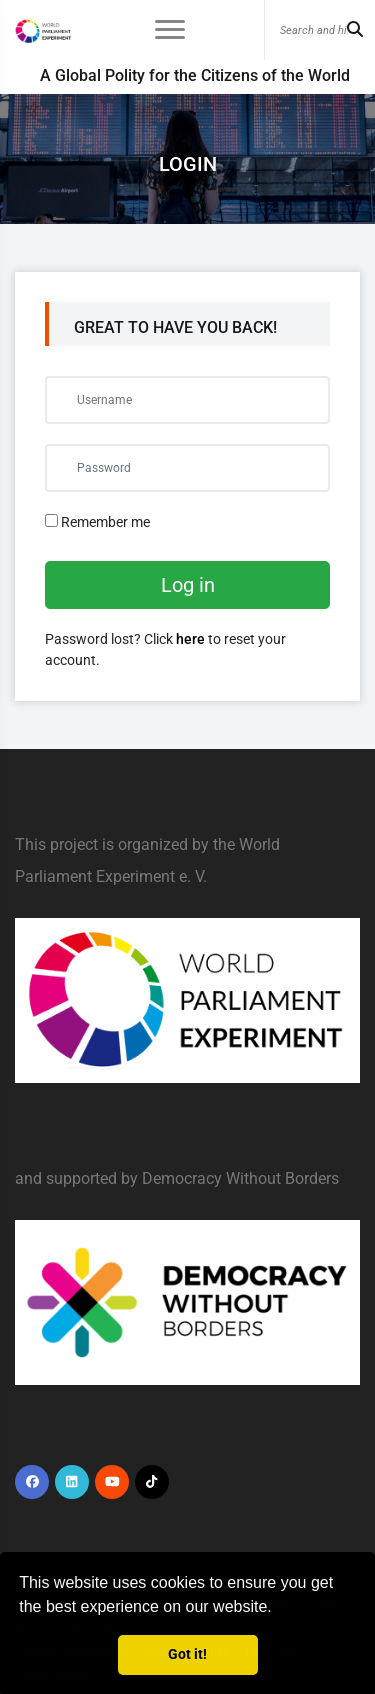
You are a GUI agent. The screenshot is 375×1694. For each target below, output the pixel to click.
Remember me (97, 522)
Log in (188, 585)
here (190, 639)
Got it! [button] (187, 1654)
